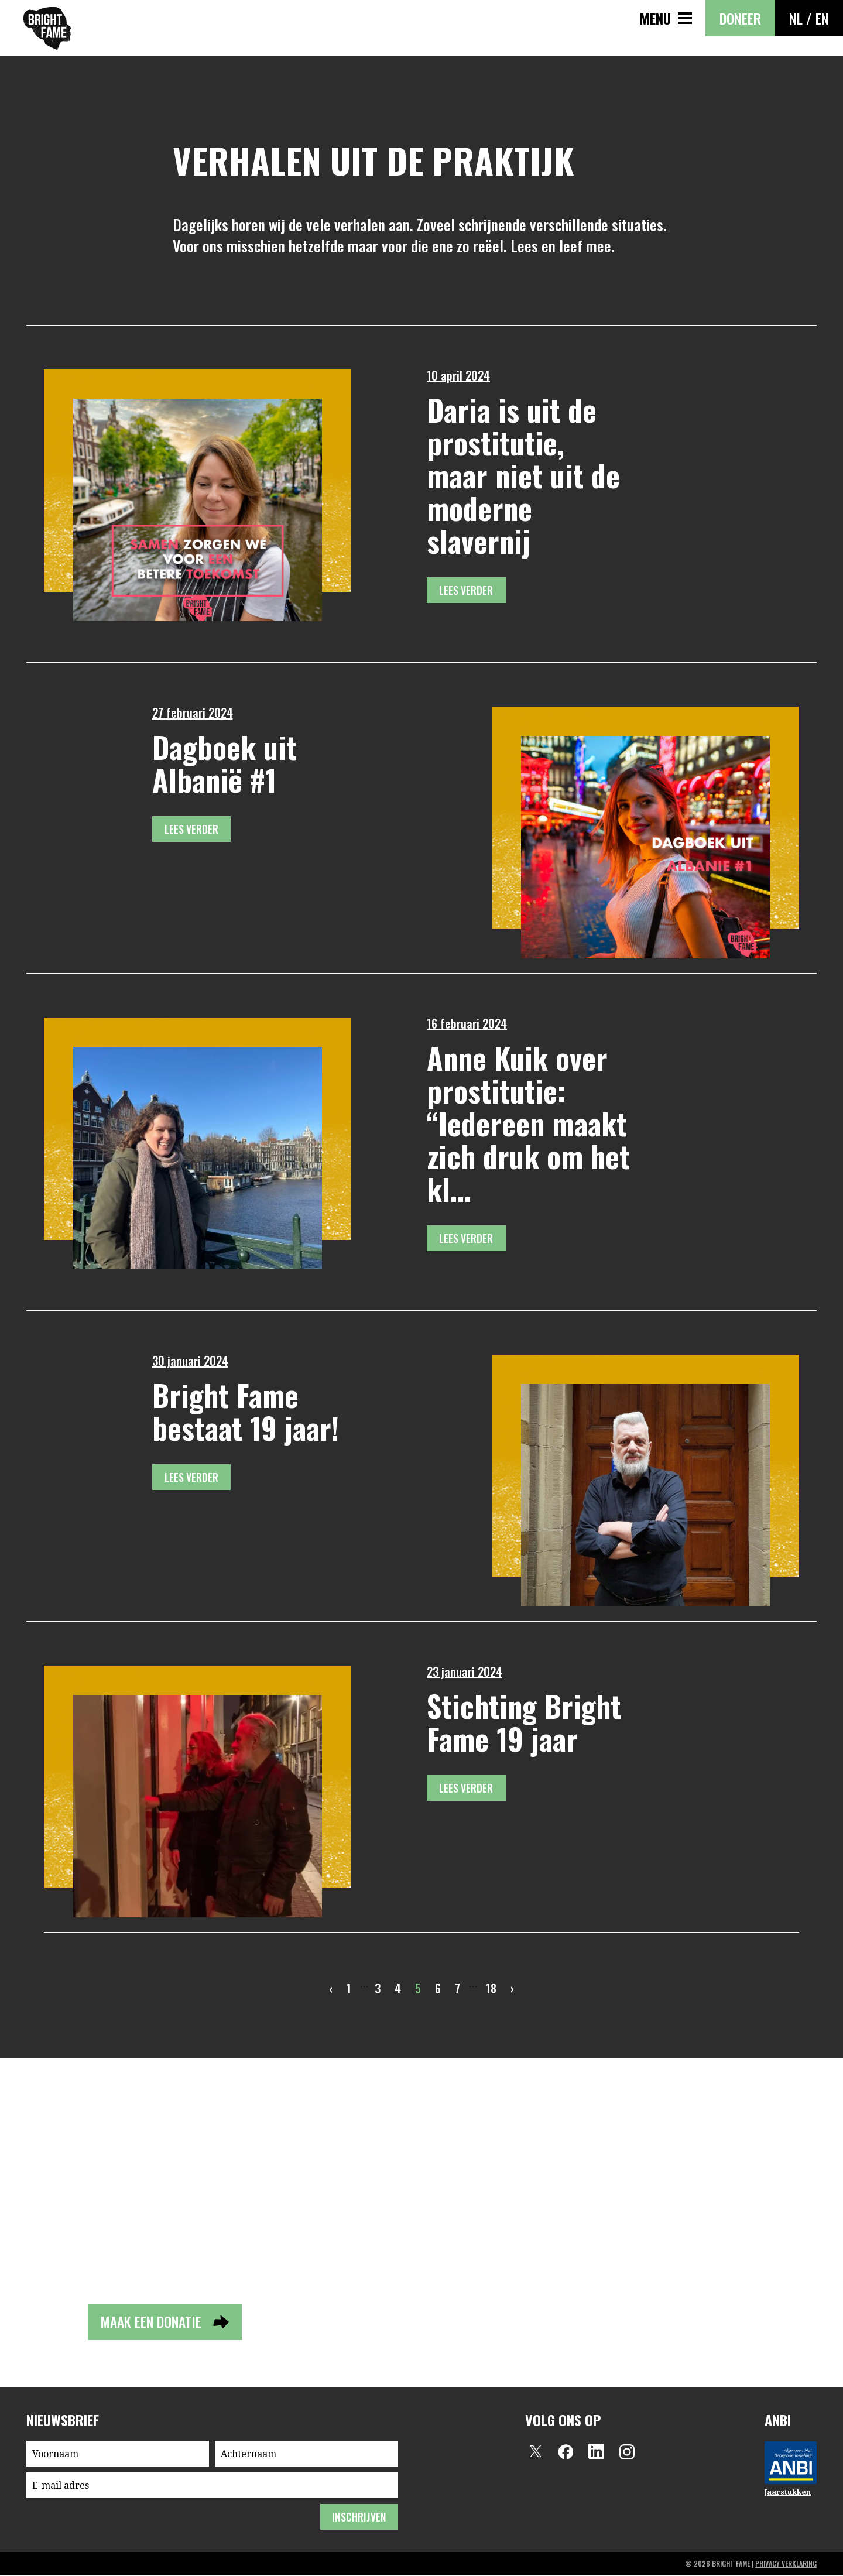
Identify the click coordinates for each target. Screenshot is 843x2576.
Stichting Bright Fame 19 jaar (524, 1722)
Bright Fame (47, 28)
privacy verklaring (786, 2564)
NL (796, 18)
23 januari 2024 (464, 1671)
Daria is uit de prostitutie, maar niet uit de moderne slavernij (523, 475)
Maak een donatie (153, 2322)
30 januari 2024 (190, 1360)
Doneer (740, 18)
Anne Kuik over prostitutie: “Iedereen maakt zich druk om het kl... (528, 1123)
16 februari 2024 (467, 1023)
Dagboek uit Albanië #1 (224, 763)
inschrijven (359, 2517)
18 (491, 1988)
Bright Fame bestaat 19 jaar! (245, 1411)
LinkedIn (596, 2451)
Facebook (566, 2451)
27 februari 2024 (192, 712)
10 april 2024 (458, 375)
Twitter (535, 2451)
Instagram (627, 2451)
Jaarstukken (788, 2492)
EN (822, 18)
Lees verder (467, 590)
